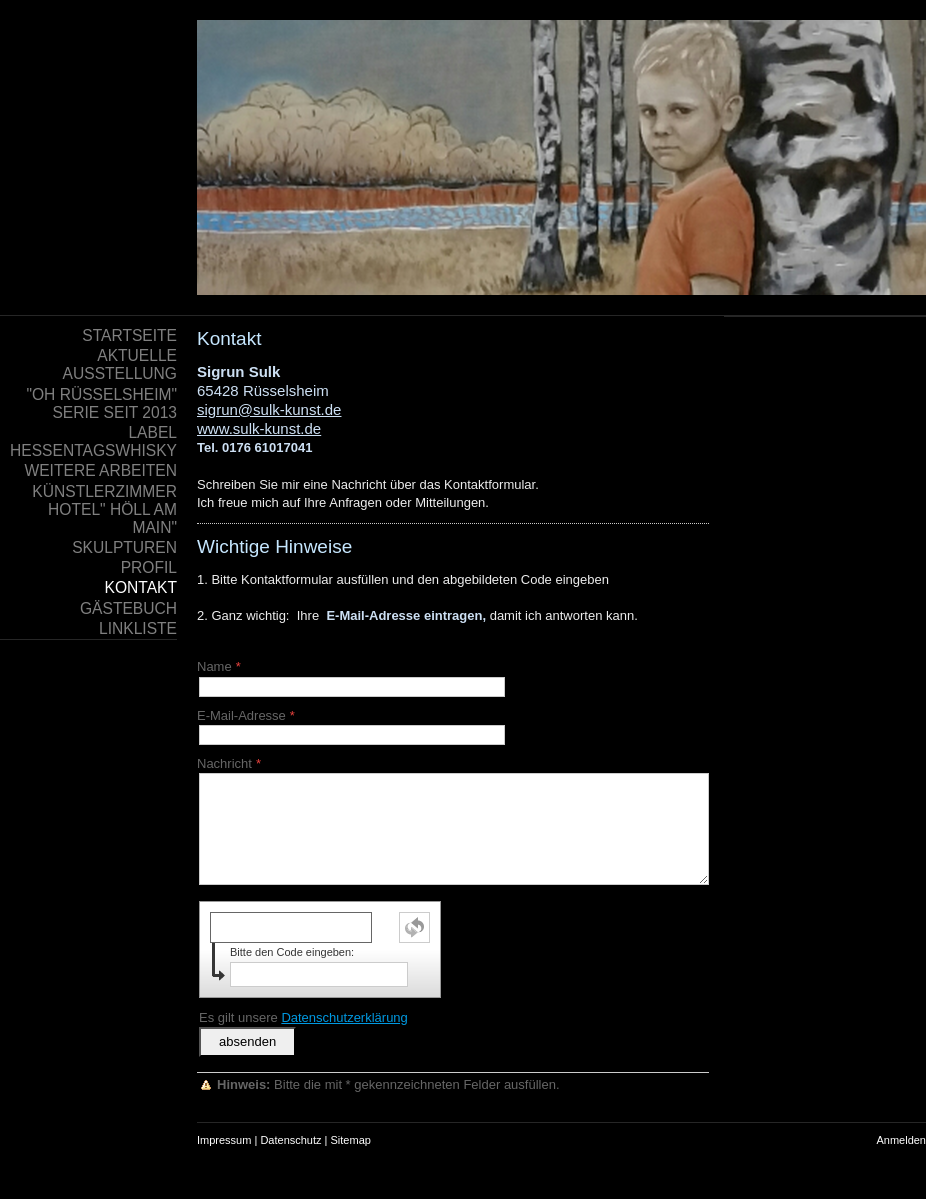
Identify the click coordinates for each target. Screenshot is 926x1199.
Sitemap (351, 1140)
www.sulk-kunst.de (259, 428)
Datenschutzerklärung (344, 1017)
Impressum (224, 1140)
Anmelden (901, 1140)
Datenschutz (290, 1140)
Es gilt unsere (303, 1017)
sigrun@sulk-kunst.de (269, 409)
